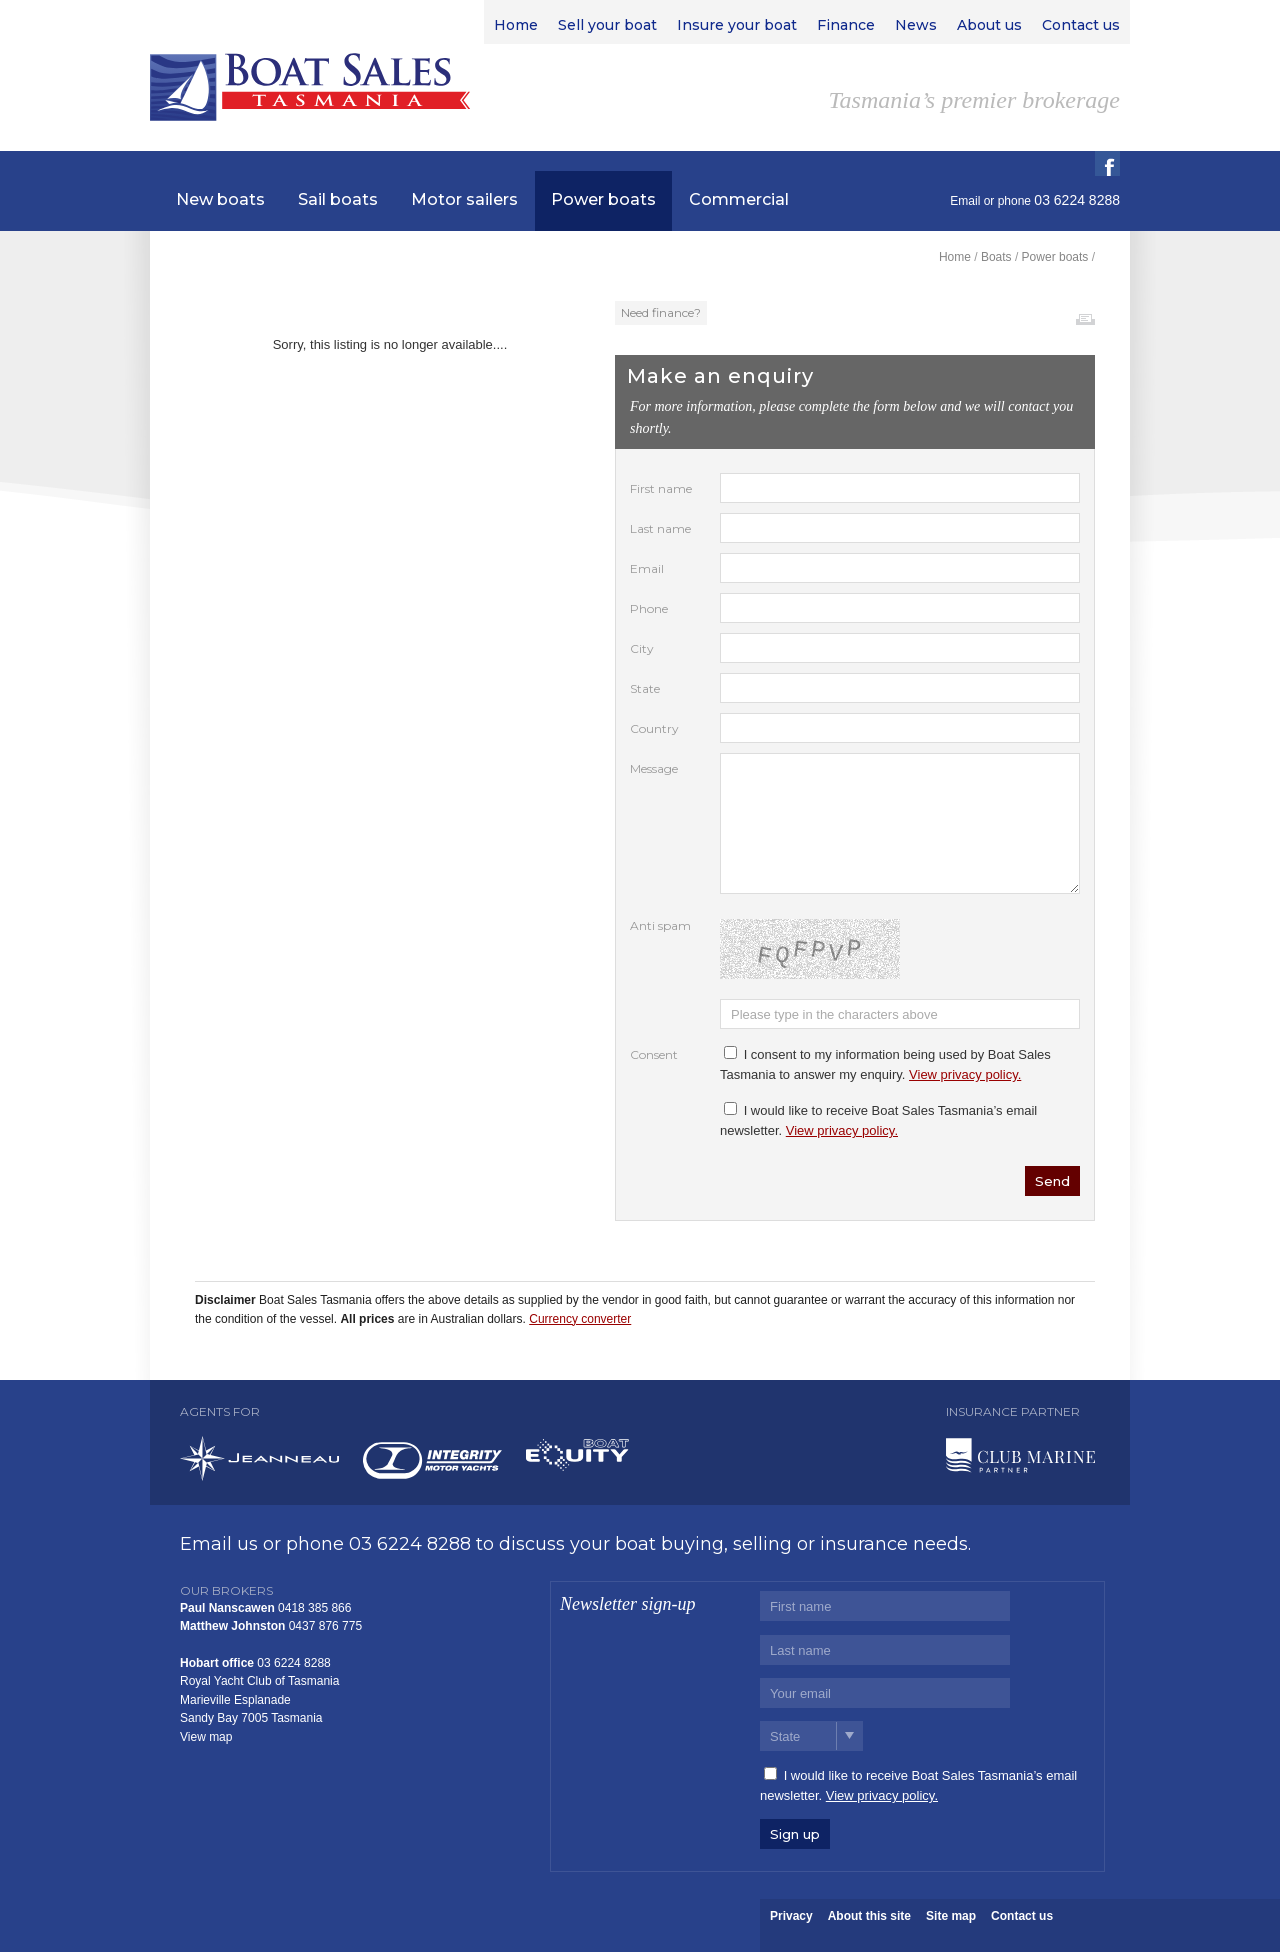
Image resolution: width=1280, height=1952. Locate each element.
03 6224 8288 (410, 1544)
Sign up (795, 1834)
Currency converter (580, 1319)
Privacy (791, 1916)
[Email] (885, 1693)
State (645, 688)
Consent (654, 1054)
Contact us (1022, 1916)
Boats (996, 257)
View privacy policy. (965, 1074)
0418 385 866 (314, 1608)
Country (654, 728)
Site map (951, 1916)
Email (965, 201)
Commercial (739, 199)
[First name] (885, 1606)
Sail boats (338, 199)
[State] (811, 1736)
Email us (219, 1544)
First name (661, 488)
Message (654, 768)
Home (955, 257)
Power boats (603, 199)
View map (206, 1737)
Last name (660, 528)
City (642, 648)
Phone (649, 608)
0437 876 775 (325, 1626)
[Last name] (885, 1650)
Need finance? (661, 312)
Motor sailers (464, 199)
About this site (869, 1916)
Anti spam (660, 925)
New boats (220, 199)
